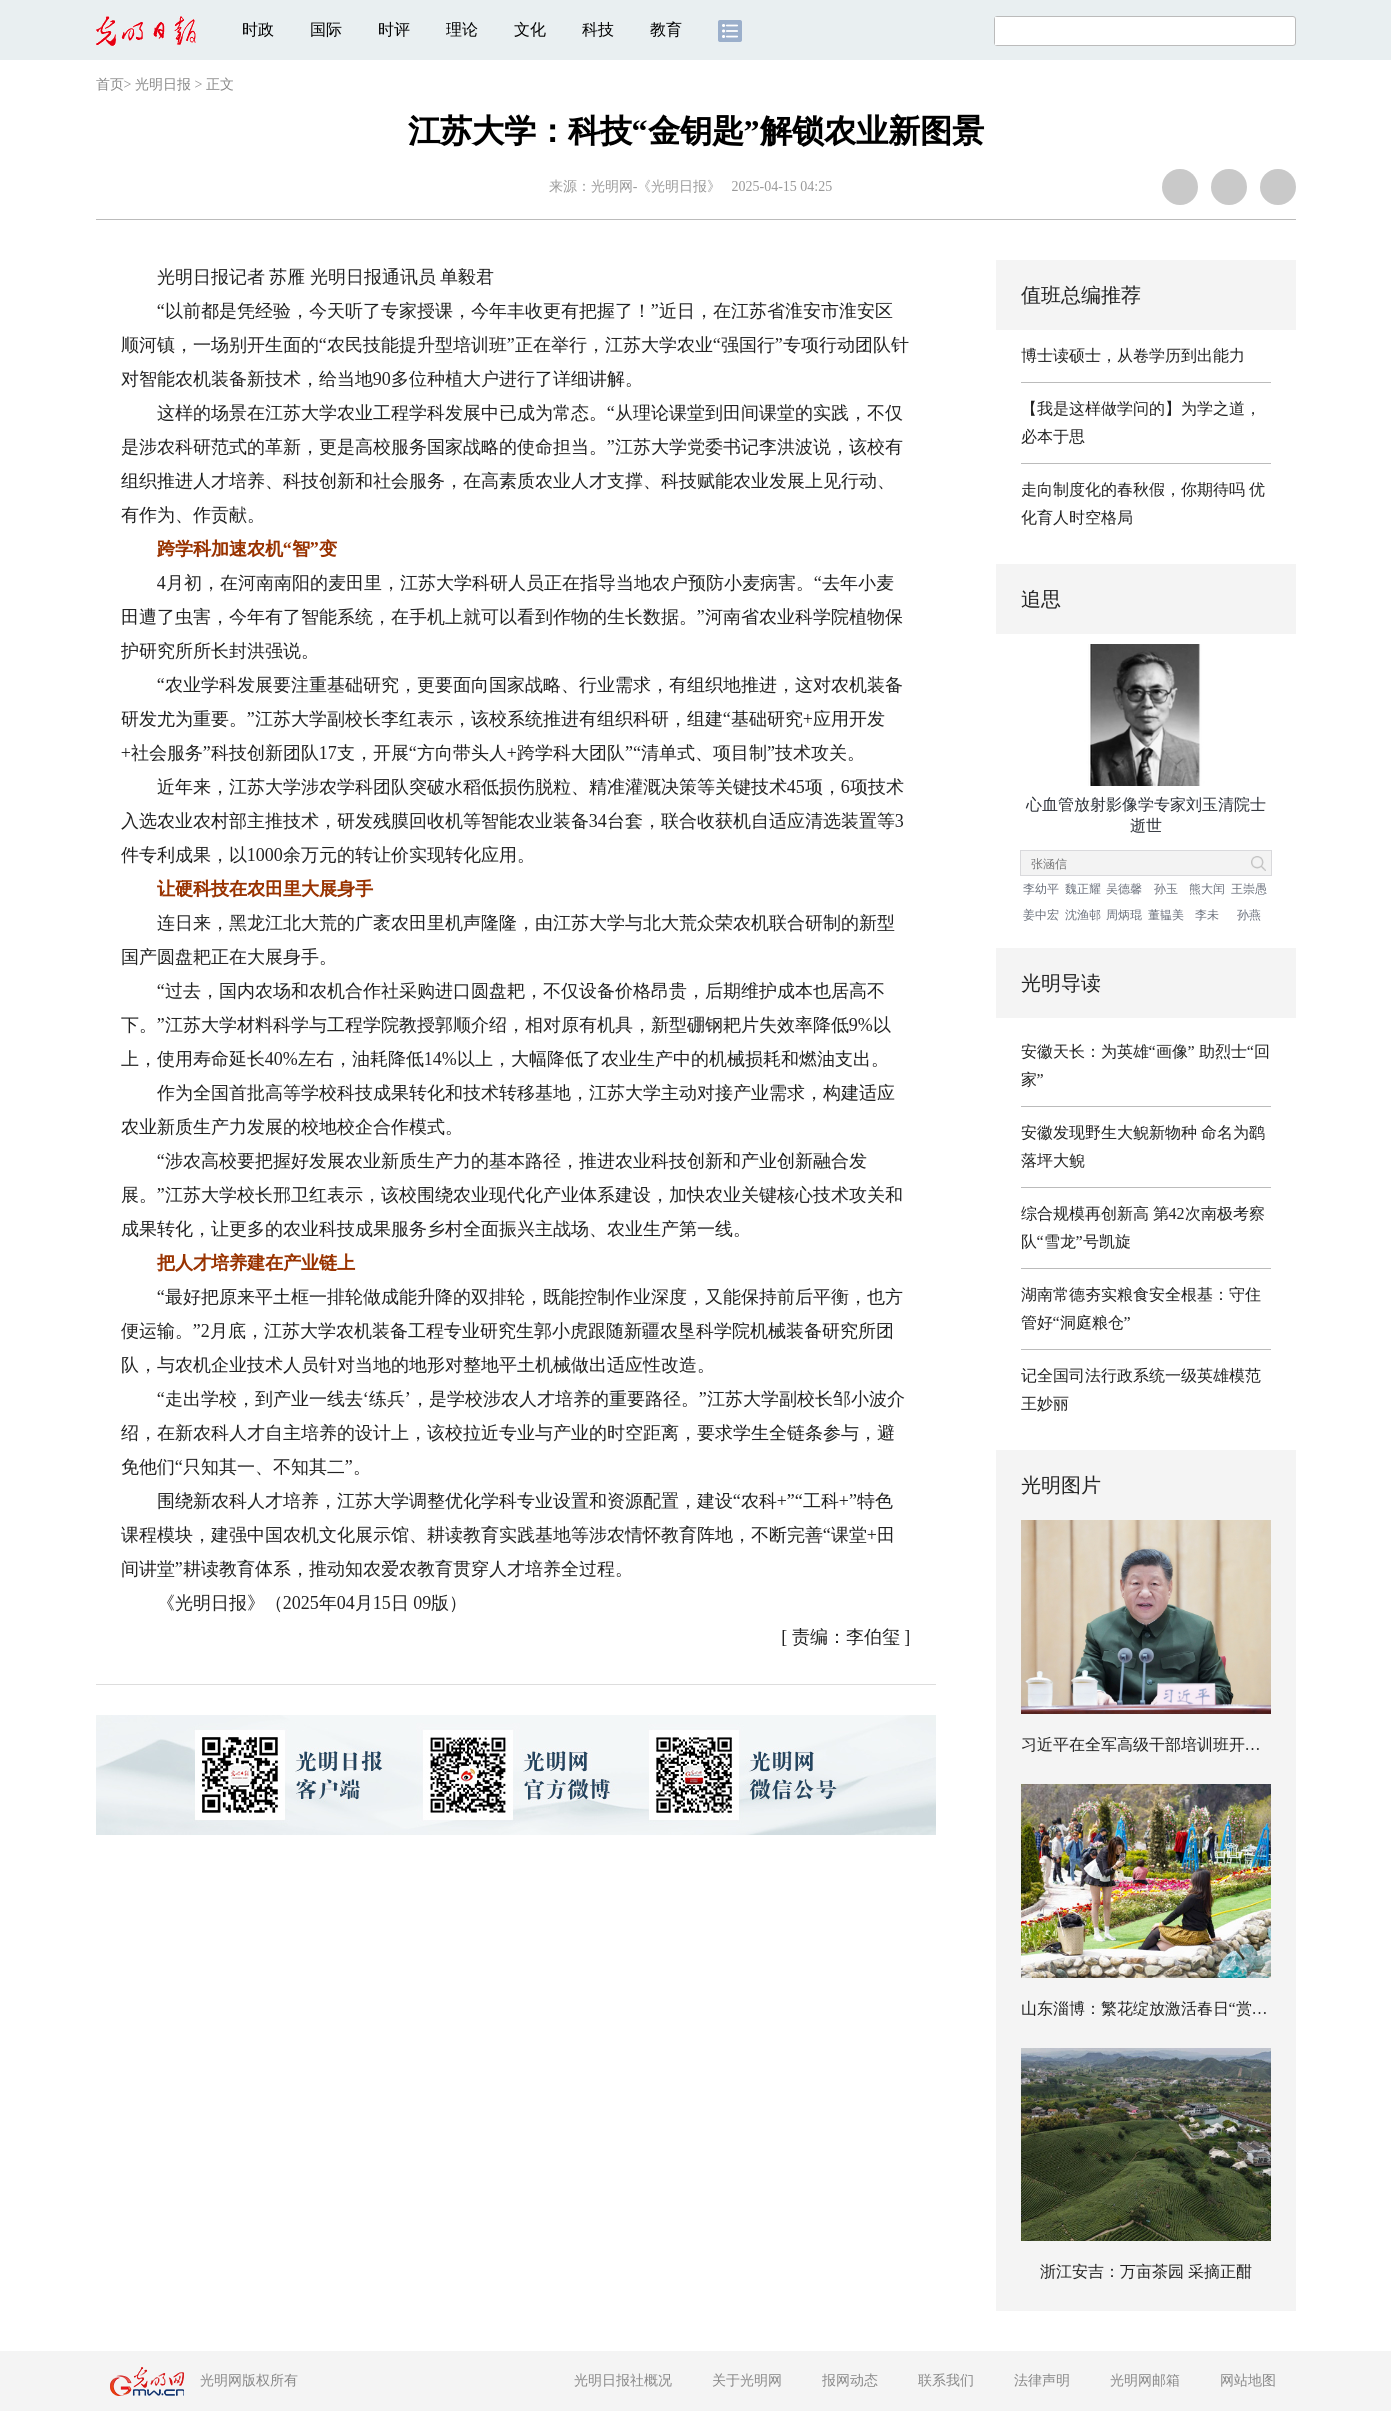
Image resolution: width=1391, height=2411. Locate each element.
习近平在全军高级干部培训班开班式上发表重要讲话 (1205, 1744)
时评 (394, 29)
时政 (258, 29)
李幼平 (1041, 889)
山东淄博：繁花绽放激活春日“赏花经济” (1164, 2008)
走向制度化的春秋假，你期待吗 (1133, 489)
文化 (530, 29)
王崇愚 (1249, 889)
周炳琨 (1124, 915)
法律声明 (1042, 2380)
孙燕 (1249, 915)
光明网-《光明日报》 (656, 186)
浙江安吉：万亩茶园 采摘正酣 (1146, 2271)
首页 (110, 84)
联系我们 (946, 2380)
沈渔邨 (1083, 915)
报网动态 (850, 2380)
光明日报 (163, 84)
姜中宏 (1041, 915)
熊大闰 (1207, 889)
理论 (462, 29)
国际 (326, 29)
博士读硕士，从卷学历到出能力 (1133, 355)
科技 (598, 29)
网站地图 (1248, 2380)
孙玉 (1166, 889)
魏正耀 (1083, 889)
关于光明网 (747, 2380)
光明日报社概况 (623, 2380)
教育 (666, 29)
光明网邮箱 (1145, 2380)
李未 (1207, 915)
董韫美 (1166, 915)
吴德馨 (1124, 889)
